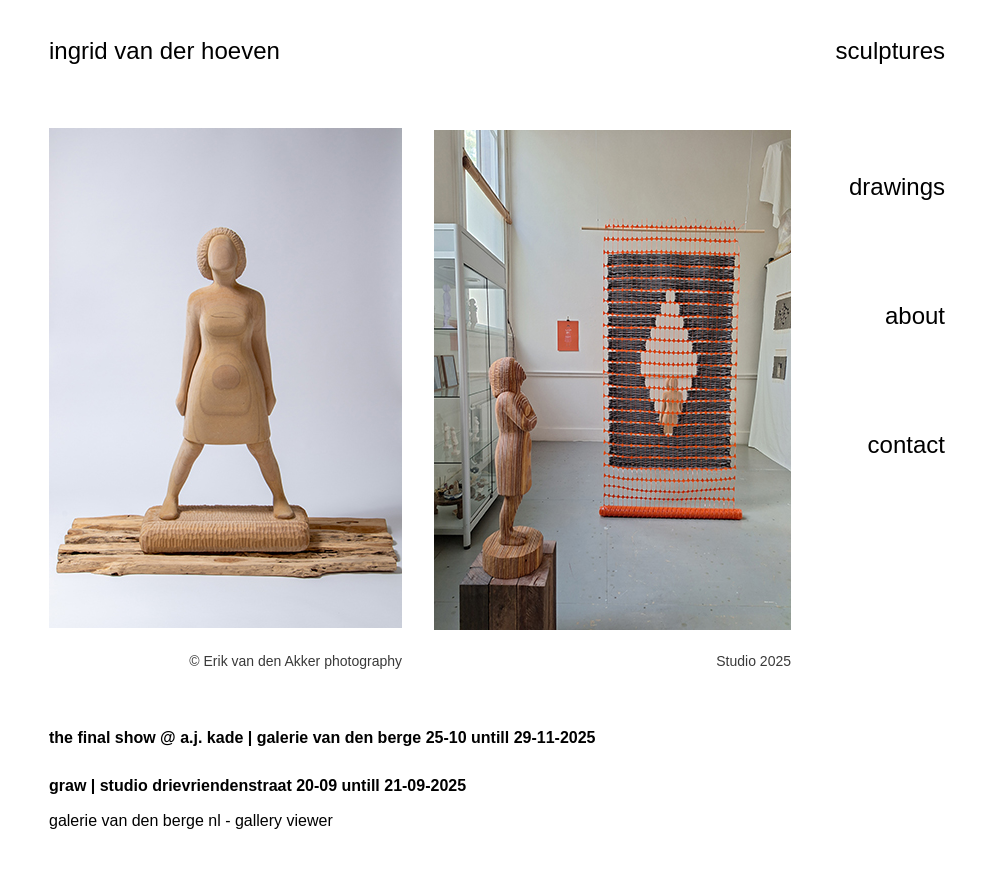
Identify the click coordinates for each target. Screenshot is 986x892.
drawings (897, 186)
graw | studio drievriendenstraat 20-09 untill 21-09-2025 (257, 785)
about (915, 315)
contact (906, 444)
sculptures (890, 50)
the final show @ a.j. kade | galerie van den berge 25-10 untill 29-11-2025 (322, 737)
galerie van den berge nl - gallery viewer (191, 820)
